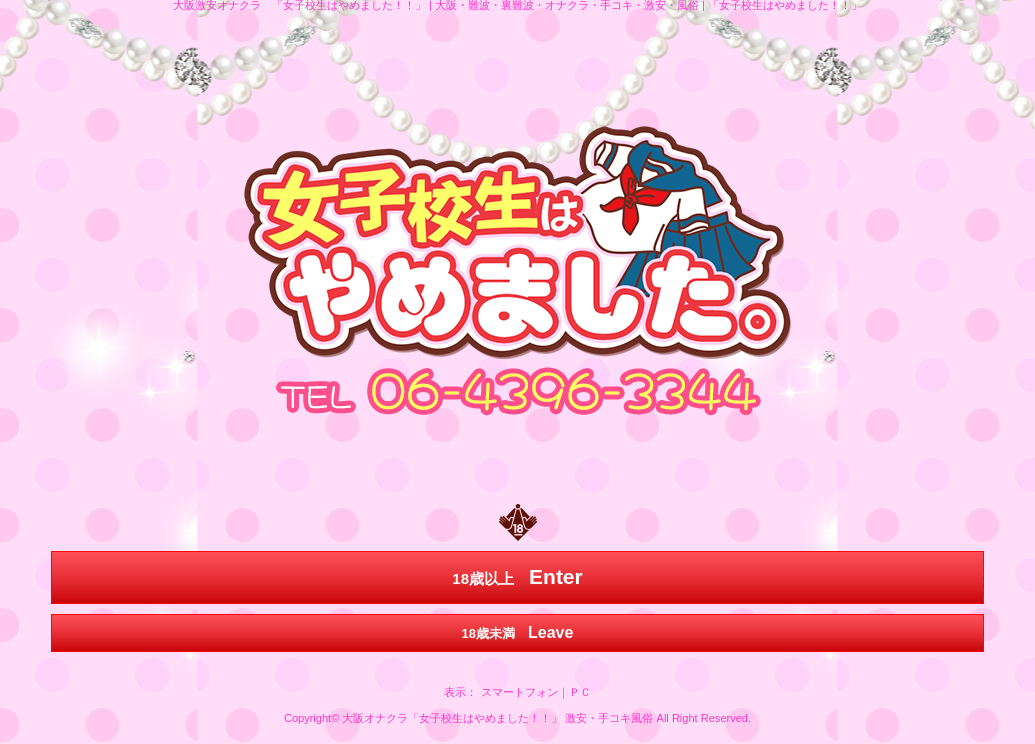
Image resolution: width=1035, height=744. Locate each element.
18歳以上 (517, 576)
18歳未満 (518, 632)
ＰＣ (580, 692)
